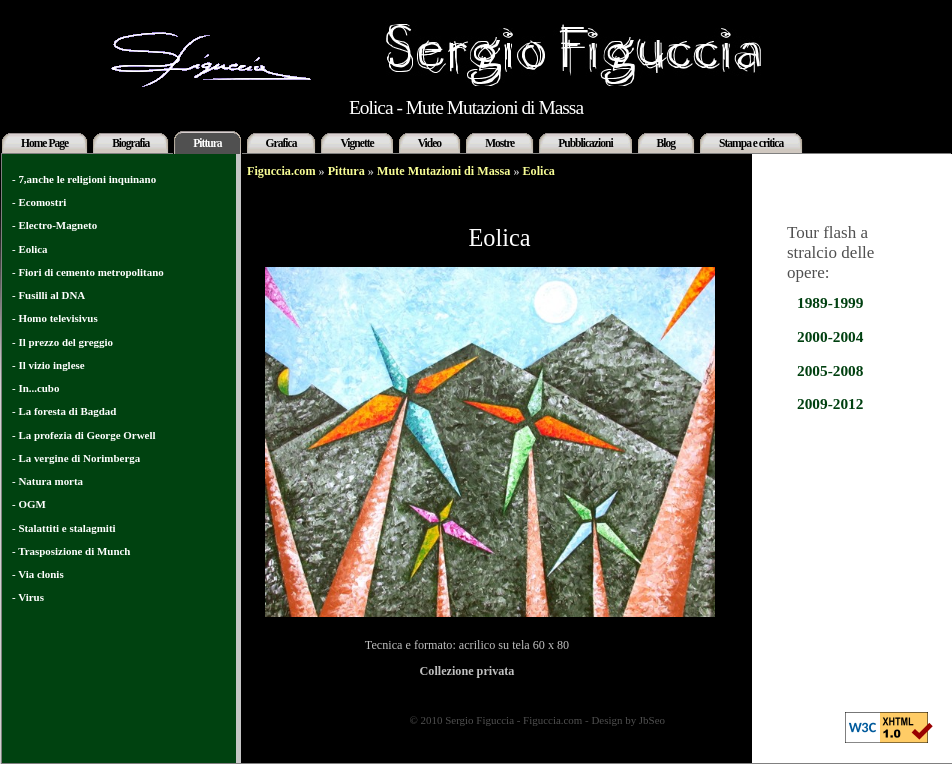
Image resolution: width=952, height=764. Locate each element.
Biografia (130, 143)
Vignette (356, 143)
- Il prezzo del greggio (62, 342)
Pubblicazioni (585, 143)
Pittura (207, 143)
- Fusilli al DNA (48, 295)
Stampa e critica (751, 143)
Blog (666, 143)
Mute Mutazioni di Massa (443, 171)
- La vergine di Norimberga (76, 458)
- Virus (28, 597)
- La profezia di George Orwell (83, 435)
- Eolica (30, 249)
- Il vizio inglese (48, 365)
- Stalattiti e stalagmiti (64, 528)
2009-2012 (830, 403)
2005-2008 (830, 370)
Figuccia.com (281, 171)
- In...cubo (35, 388)
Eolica (539, 171)
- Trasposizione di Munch (71, 551)
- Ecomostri (39, 202)
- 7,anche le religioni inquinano (84, 179)
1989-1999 (830, 302)
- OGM (29, 504)
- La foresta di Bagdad (64, 411)
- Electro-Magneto (54, 225)
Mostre (499, 143)
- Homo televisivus (55, 318)
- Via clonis (38, 574)
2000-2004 (830, 336)
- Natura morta (47, 481)
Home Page (44, 143)
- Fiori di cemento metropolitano (88, 272)
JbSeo (652, 720)
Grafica (281, 143)
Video (429, 143)
